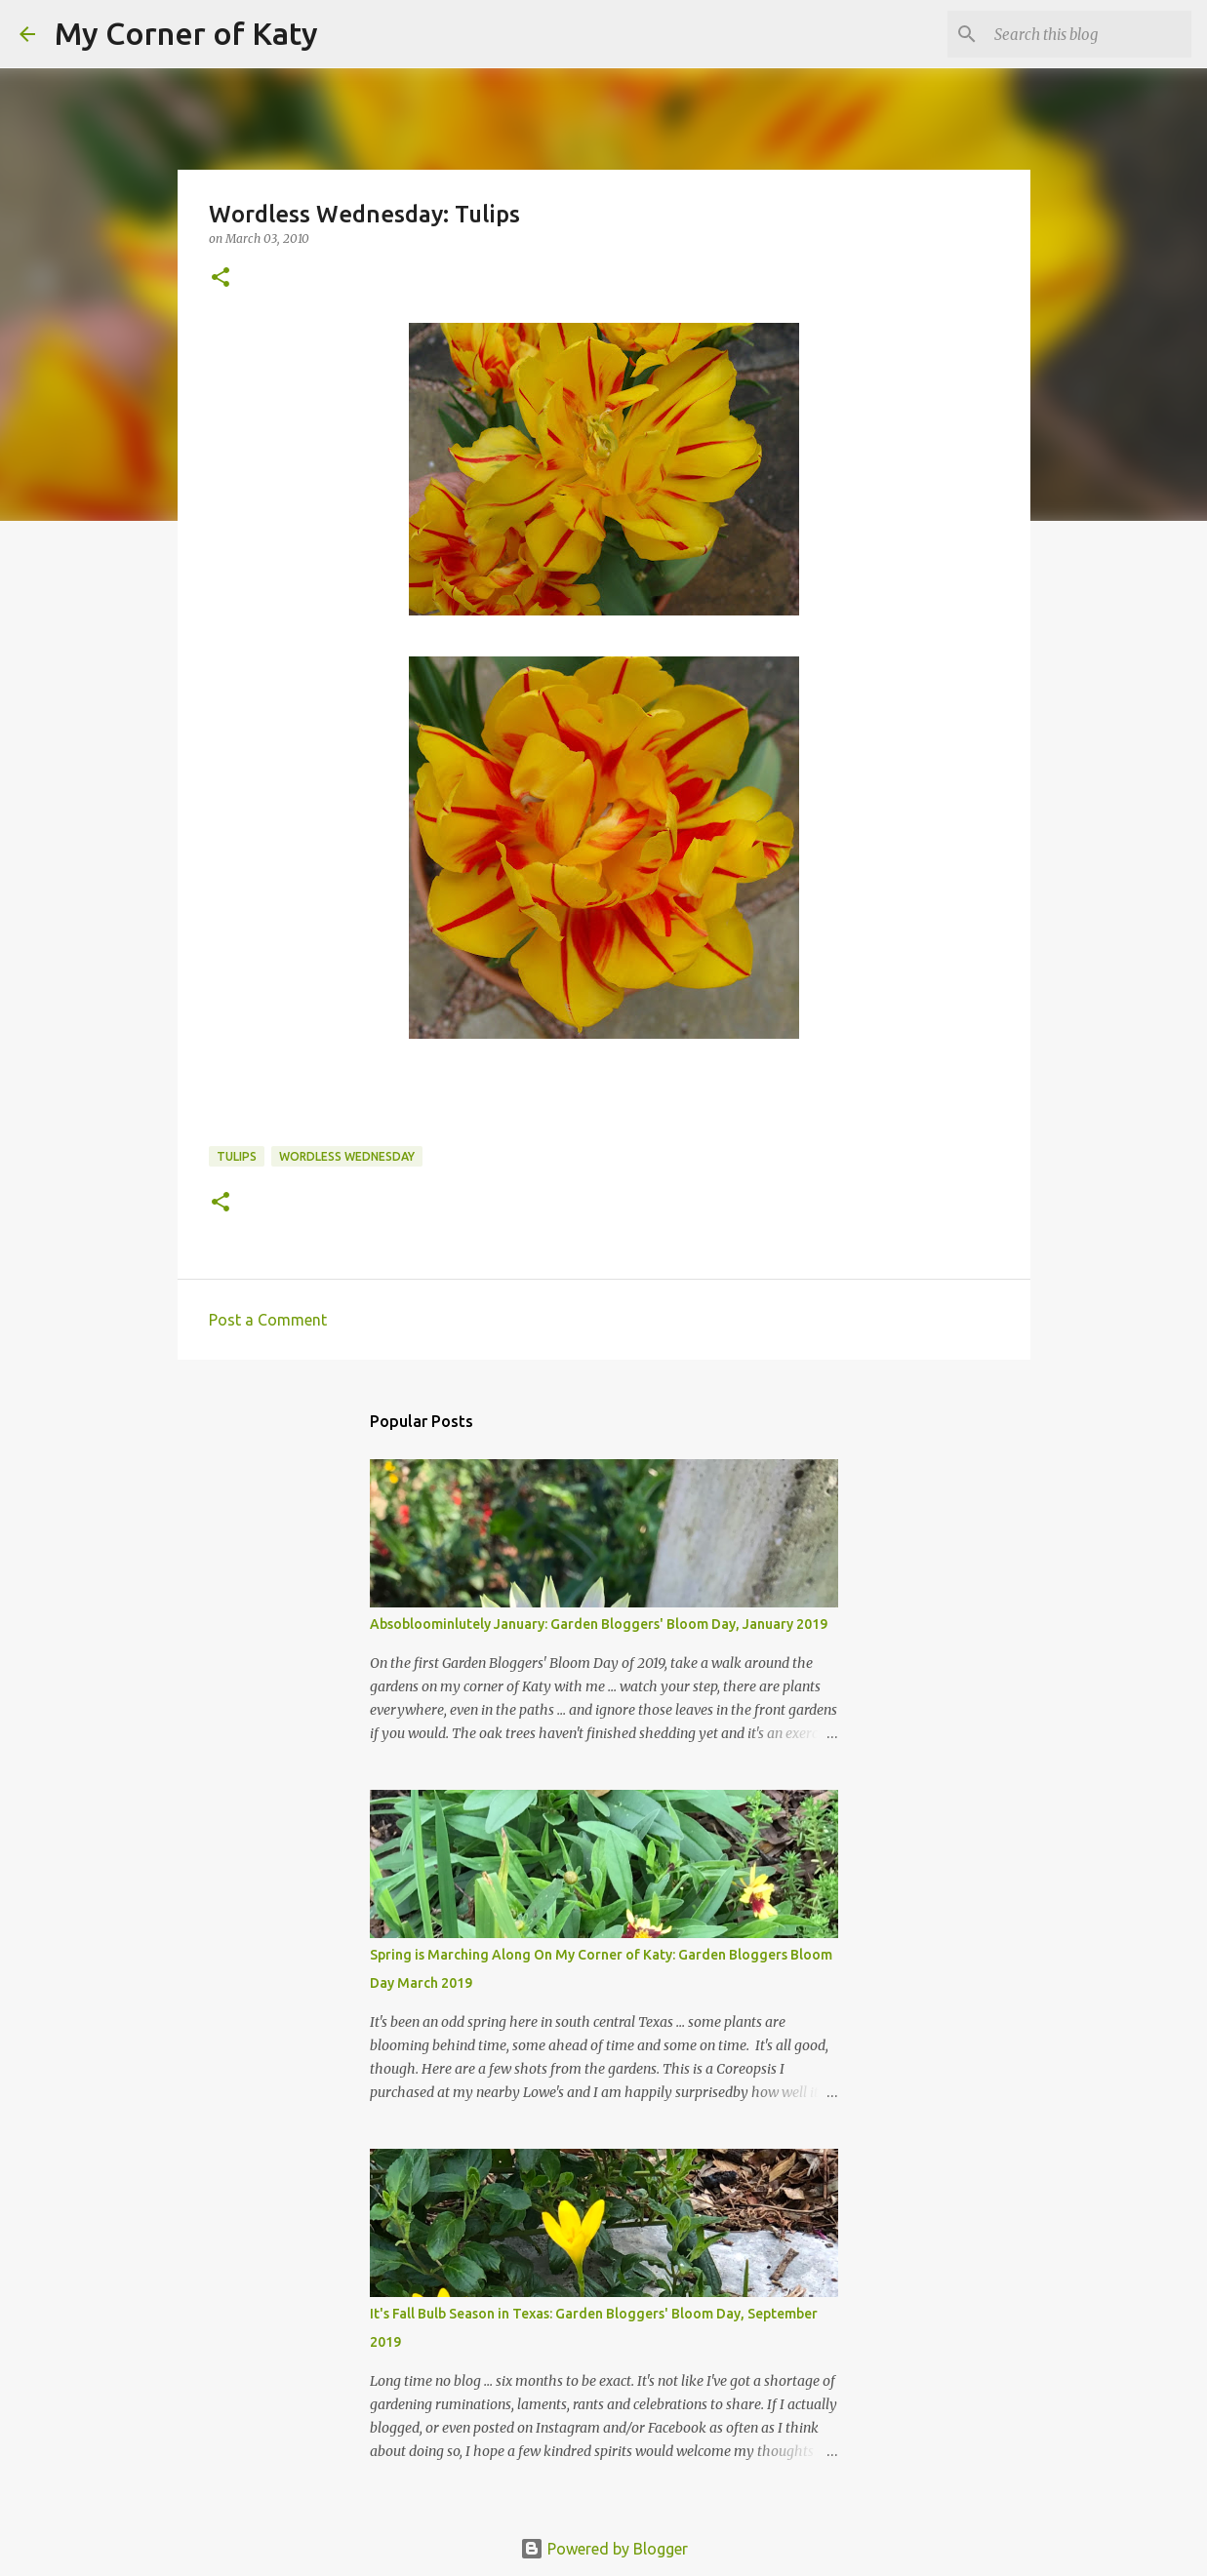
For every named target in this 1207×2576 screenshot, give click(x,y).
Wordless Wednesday (347, 1156)
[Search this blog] (1088, 34)
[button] (220, 278)
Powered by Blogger (604, 2548)
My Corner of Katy (186, 33)
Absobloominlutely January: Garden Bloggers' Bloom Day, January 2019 (598, 1624)
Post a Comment (268, 1319)
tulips (237, 1156)
